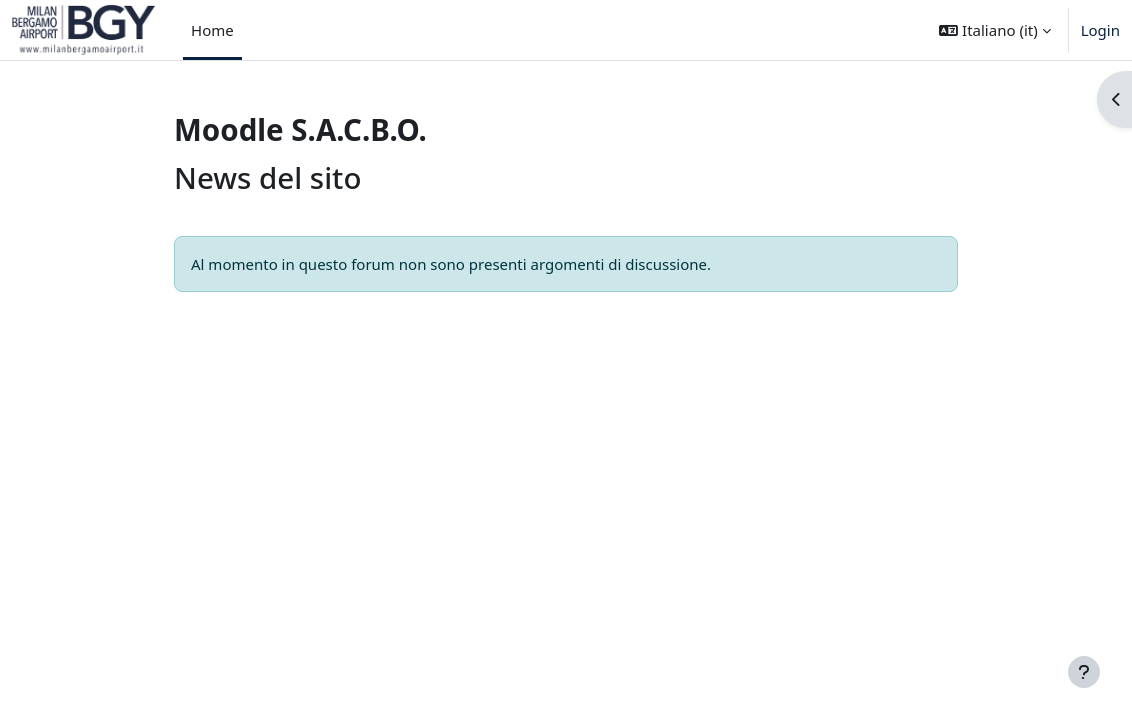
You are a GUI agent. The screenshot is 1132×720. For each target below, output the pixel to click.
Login (1100, 30)
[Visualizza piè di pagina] (1084, 672)
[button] (994, 30)
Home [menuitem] (212, 30)
